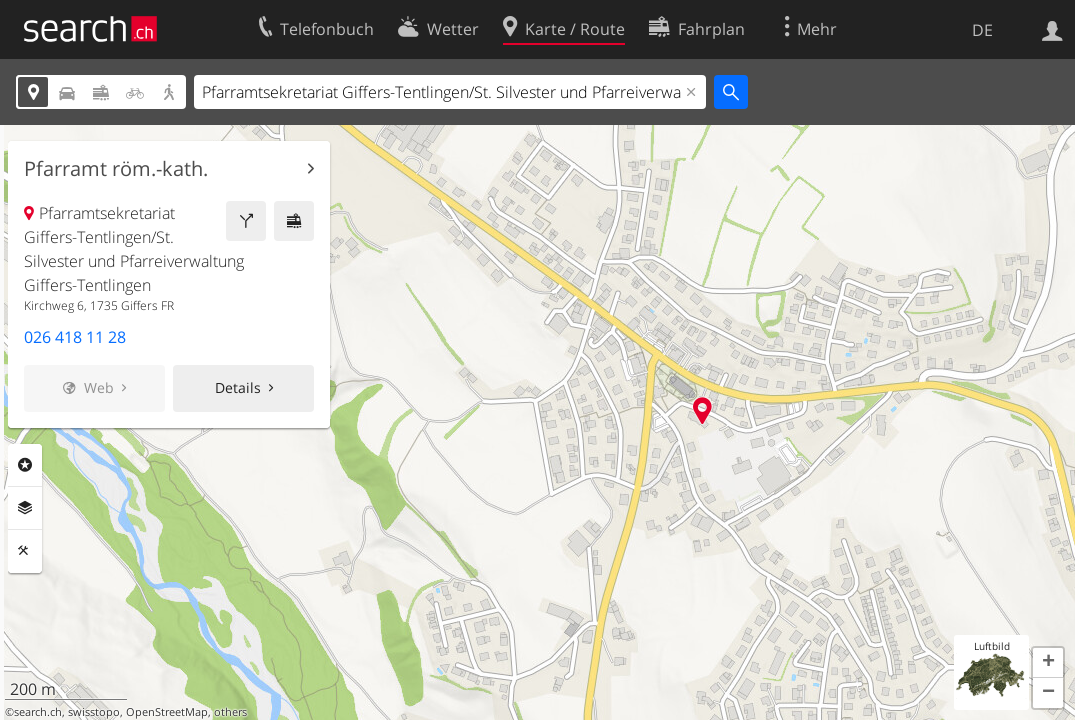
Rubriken (25, 465)
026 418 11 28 (75, 337)
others (230, 712)
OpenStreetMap (167, 712)
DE (982, 30)
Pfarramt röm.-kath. (116, 169)
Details (238, 387)
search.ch (38, 712)
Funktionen (25, 551)
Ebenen (25, 508)
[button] (1048, 663)
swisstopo (94, 712)
